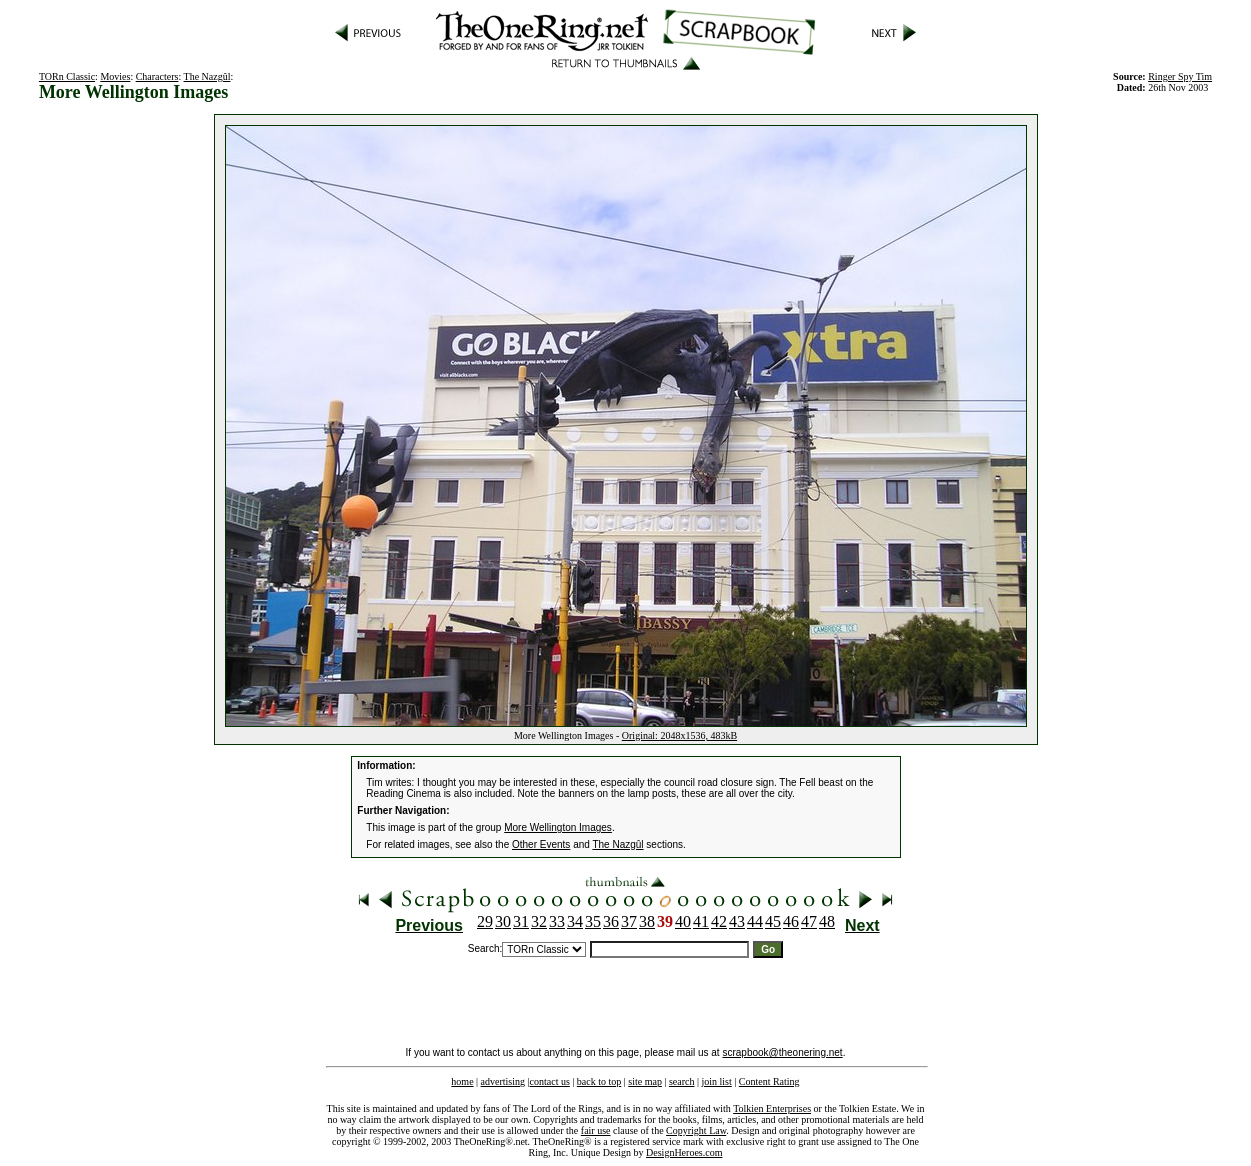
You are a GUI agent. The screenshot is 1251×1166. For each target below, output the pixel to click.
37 (629, 921)
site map (645, 1081)
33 (557, 921)
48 (827, 921)
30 (503, 921)
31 (521, 921)
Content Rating (769, 1081)
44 (755, 921)
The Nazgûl (207, 76)
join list (716, 1081)
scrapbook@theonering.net (782, 1052)
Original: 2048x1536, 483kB (679, 735)
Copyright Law (696, 1130)
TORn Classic (67, 76)
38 (647, 921)
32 (539, 921)
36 (611, 921)
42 (719, 921)
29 (485, 921)
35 (593, 921)
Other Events (541, 844)
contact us (550, 1081)
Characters (157, 76)
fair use (596, 1130)
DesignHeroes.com (684, 1152)
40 (683, 921)
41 (701, 921)
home (462, 1081)
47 (809, 921)
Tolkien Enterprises (772, 1108)
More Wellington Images (558, 827)
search (682, 1081)
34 (575, 921)
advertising (503, 1081)
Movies (115, 76)
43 (737, 921)
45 (773, 921)
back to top (599, 1081)
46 (791, 921)
